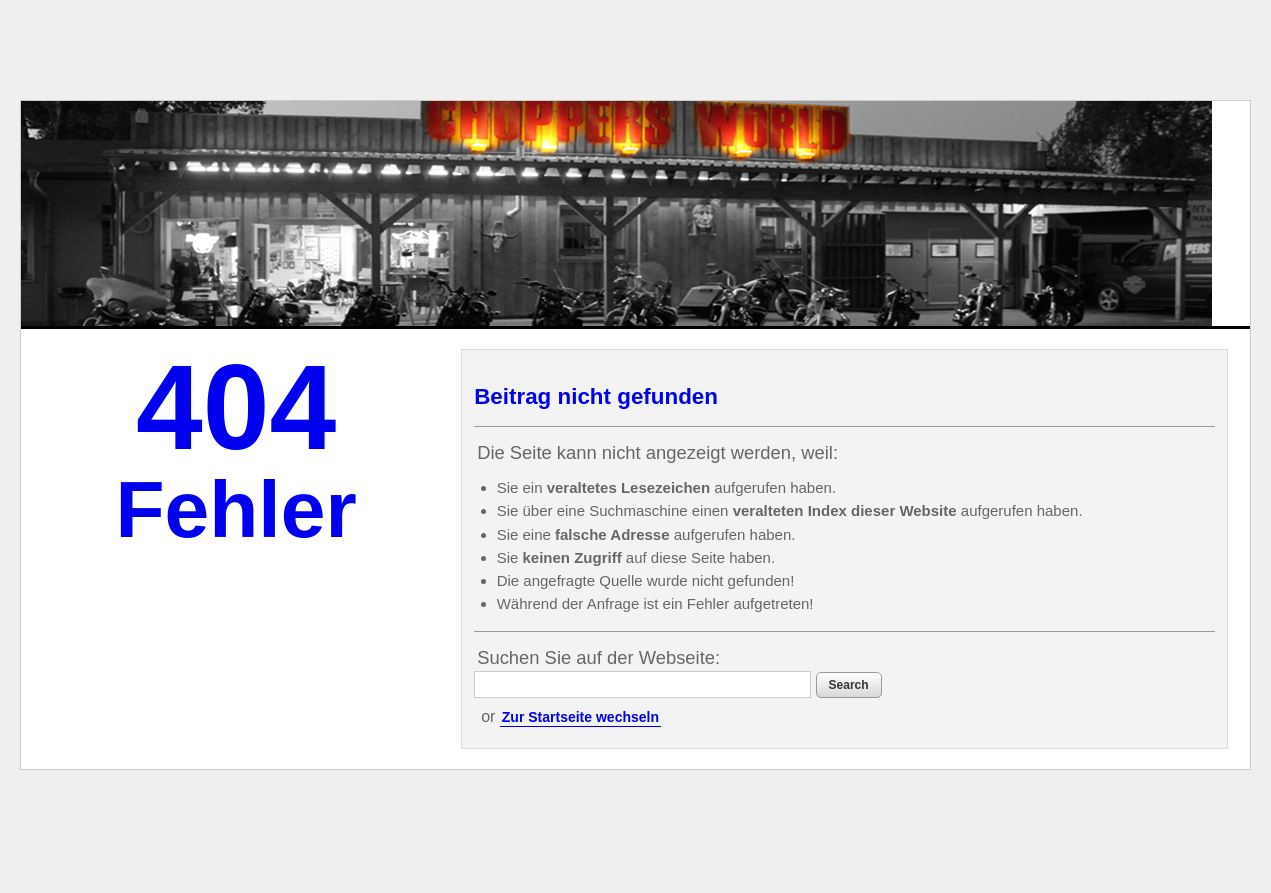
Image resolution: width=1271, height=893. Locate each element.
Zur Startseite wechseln (580, 717)
